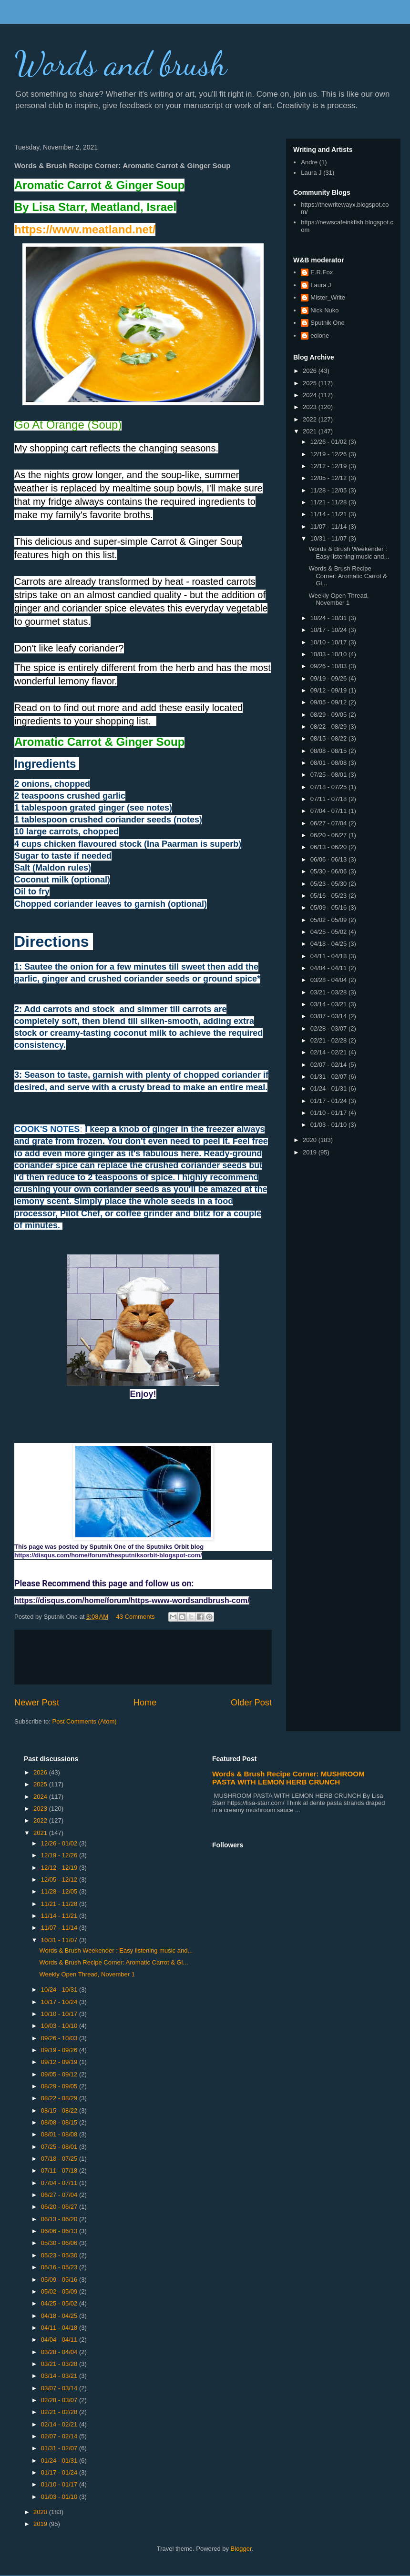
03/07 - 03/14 (329, 1016)
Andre (309, 162)
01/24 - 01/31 (329, 1088)
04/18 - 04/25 (329, 943)
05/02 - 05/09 (329, 919)
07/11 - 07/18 (329, 798)
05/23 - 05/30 (329, 883)
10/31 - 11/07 (329, 538)
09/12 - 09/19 (329, 690)
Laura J (311, 172)
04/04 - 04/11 (329, 968)
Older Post (251, 1702)
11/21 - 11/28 (329, 502)
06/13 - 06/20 (329, 847)
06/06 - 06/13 (329, 859)
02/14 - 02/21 (329, 1052)
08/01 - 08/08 (329, 762)
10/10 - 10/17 (329, 642)
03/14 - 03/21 (329, 1004)
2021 (310, 431)
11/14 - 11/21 (329, 514)
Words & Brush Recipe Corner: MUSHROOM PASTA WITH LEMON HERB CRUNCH (288, 1778)
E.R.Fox (321, 272)
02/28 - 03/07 (329, 1028)
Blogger (241, 2548)
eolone (319, 335)
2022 (310, 419)
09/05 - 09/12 (329, 702)
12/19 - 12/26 (329, 454)
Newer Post (36, 1702)
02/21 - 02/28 (329, 1040)
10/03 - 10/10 (329, 654)
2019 (310, 1152)
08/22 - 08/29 (329, 726)
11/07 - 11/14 (329, 526)
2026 (310, 370)
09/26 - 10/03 (329, 666)
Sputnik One (327, 322)
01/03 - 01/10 (329, 1124)
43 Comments (135, 1616)
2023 (310, 407)
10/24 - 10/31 (329, 617)
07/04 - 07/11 (329, 810)
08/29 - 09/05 (329, 714)
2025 (310, 383)
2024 (310, 395)
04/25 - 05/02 (329, 931)
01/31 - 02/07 (329, 1076)
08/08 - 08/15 (329, 750)
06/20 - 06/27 (329, 835)
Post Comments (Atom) (84, 1721)
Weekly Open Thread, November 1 (338, 599)
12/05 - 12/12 (329, 477)
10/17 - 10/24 (329, 629)
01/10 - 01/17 (329, 1112)
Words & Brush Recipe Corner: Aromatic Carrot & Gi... (347, 576)
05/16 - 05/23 (329, 895)
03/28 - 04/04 (329, 979)
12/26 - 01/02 (329, 441)
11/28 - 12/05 (329, 490)
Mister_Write (327, 297)
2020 (310, 1139)
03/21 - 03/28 (329, 992)
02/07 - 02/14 (329, 1064)
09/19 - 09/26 (329, 678)
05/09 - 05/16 (329, 907)
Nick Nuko (324, 310)
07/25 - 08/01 (329, 774)
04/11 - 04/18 (329, 956)
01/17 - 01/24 (329, 1100)
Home (145, 1702)
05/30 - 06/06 (329, 871)
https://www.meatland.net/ (84, 229)
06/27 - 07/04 (329, 823)
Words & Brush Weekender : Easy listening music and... (348, 552)
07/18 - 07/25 (329, 787)
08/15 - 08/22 (329, 738)
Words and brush (120, 64)
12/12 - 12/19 (329, 466)
